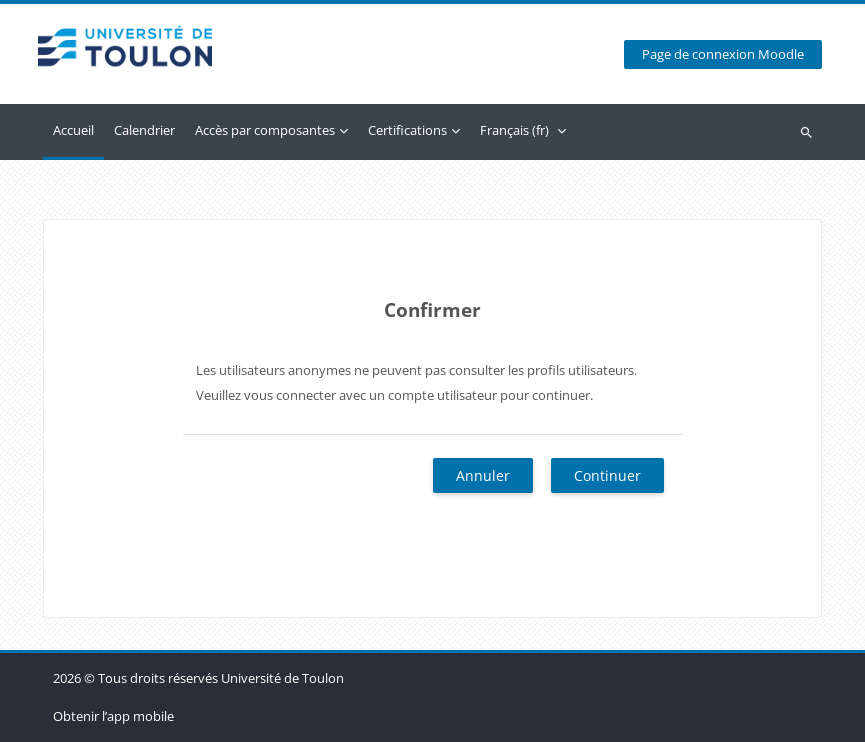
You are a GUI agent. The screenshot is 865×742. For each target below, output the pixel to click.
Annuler (483, 475)
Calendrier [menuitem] (144, 130)
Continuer (607, 475)
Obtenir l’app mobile (113, 716)
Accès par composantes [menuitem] (265, 130)
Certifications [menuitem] (407, 130)
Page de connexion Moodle (723, 54)
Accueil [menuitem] (73, 130)
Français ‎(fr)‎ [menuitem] (514, 130)
